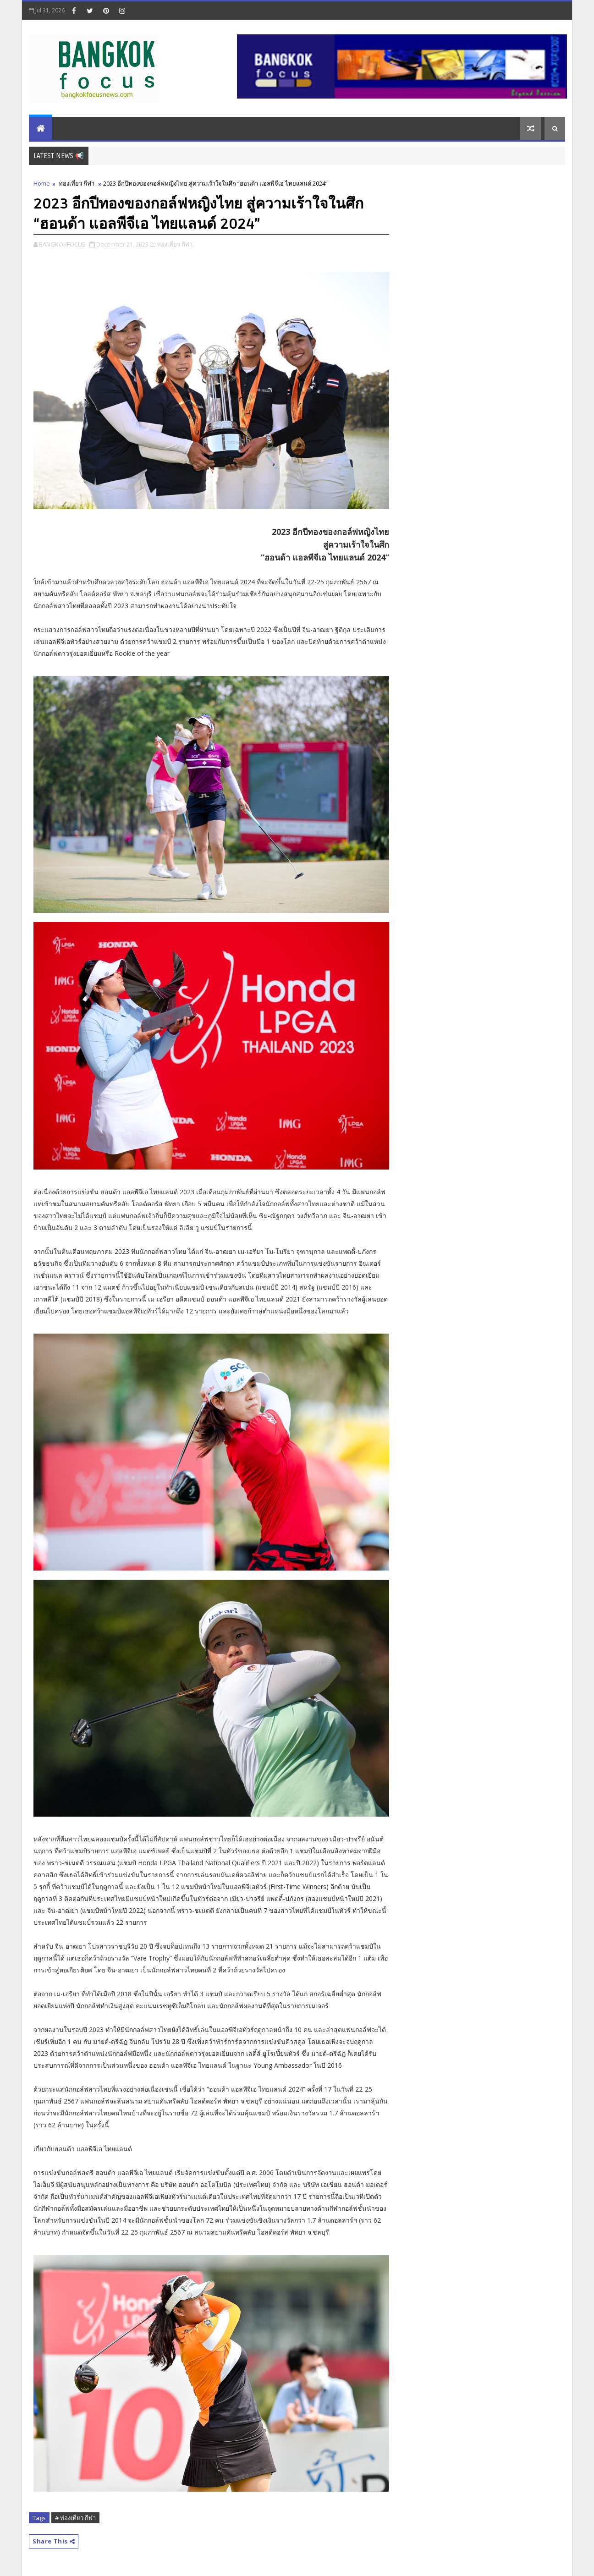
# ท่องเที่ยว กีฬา (75, 2518)
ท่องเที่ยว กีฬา (76, 183)
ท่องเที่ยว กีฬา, (175, 244)
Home (41, 183)
